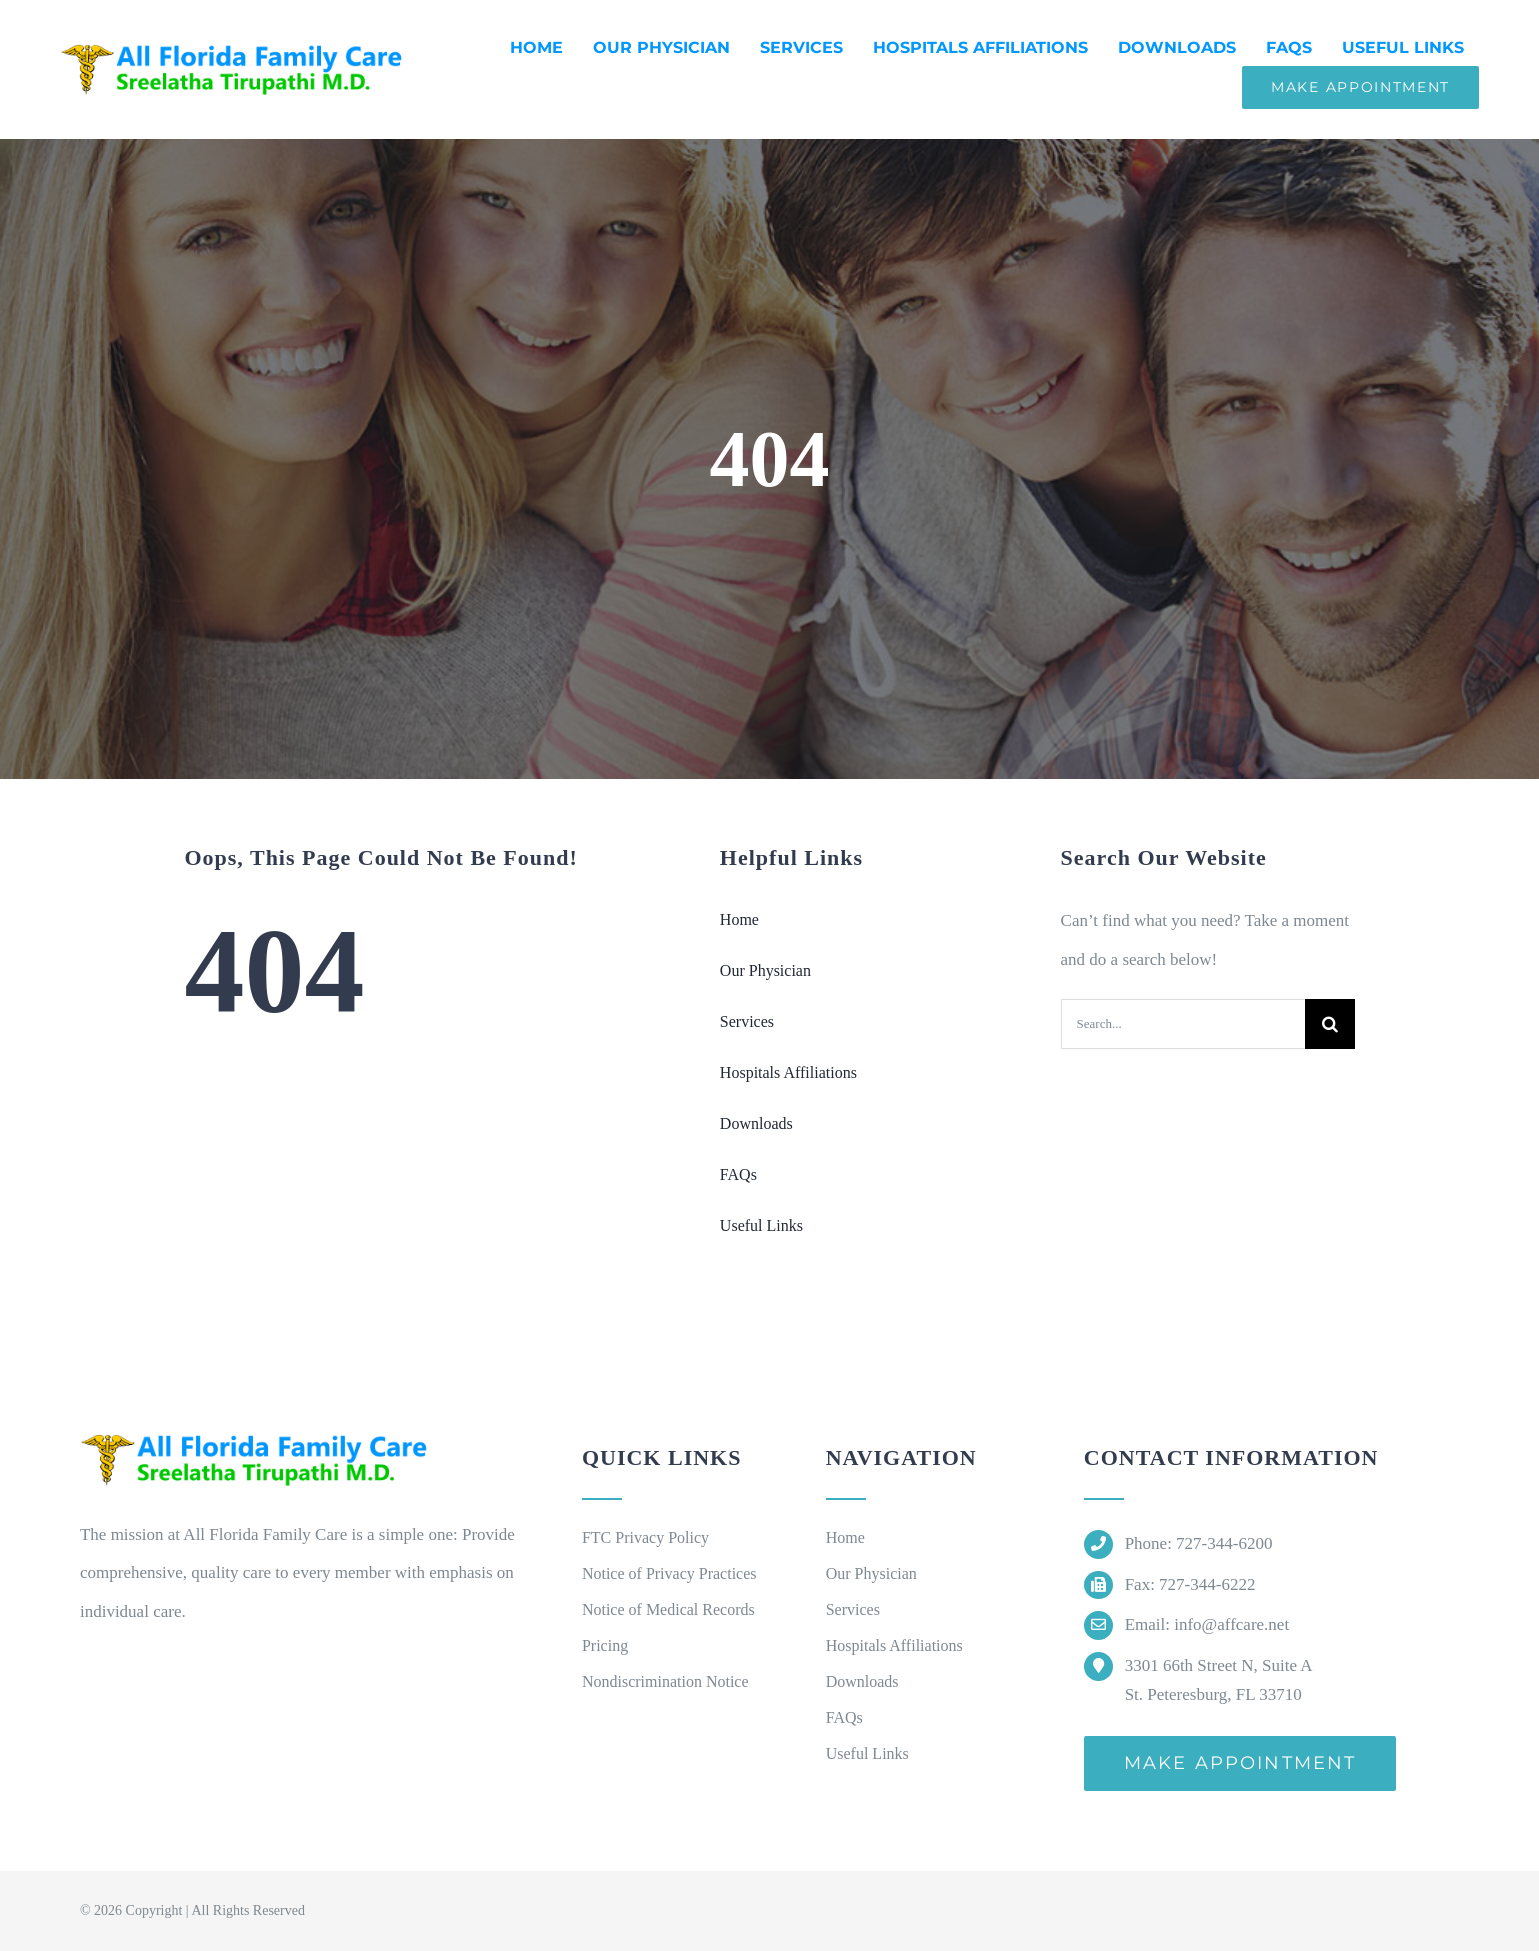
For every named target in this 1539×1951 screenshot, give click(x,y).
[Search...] (1183, 1024)
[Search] (1330, 1024)
